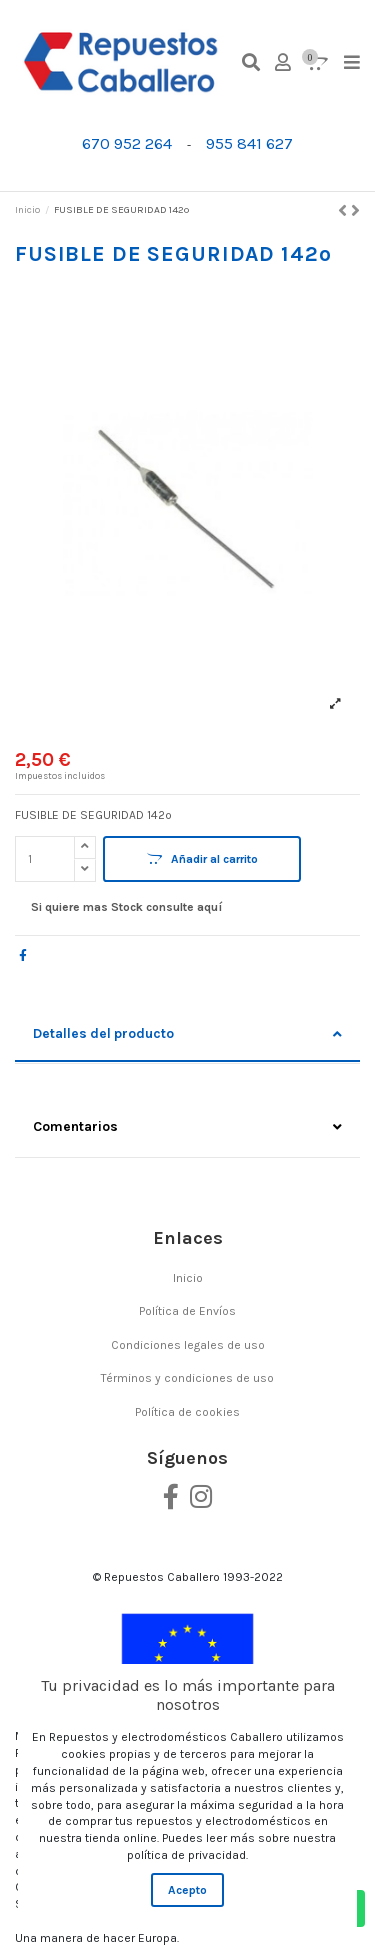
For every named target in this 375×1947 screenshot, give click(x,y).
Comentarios (187, 1127)
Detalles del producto (187, 1034)
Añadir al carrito (202, 859)
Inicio (188, 1278)
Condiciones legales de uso (188, 1345)
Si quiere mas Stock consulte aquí (126, 907)
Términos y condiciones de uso (187, 1378)
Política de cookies (187, 1412)
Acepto (187, 1890)
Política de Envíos (187, 1311)
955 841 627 (249, 143)
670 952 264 (127, 143)
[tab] (187, 1035)
